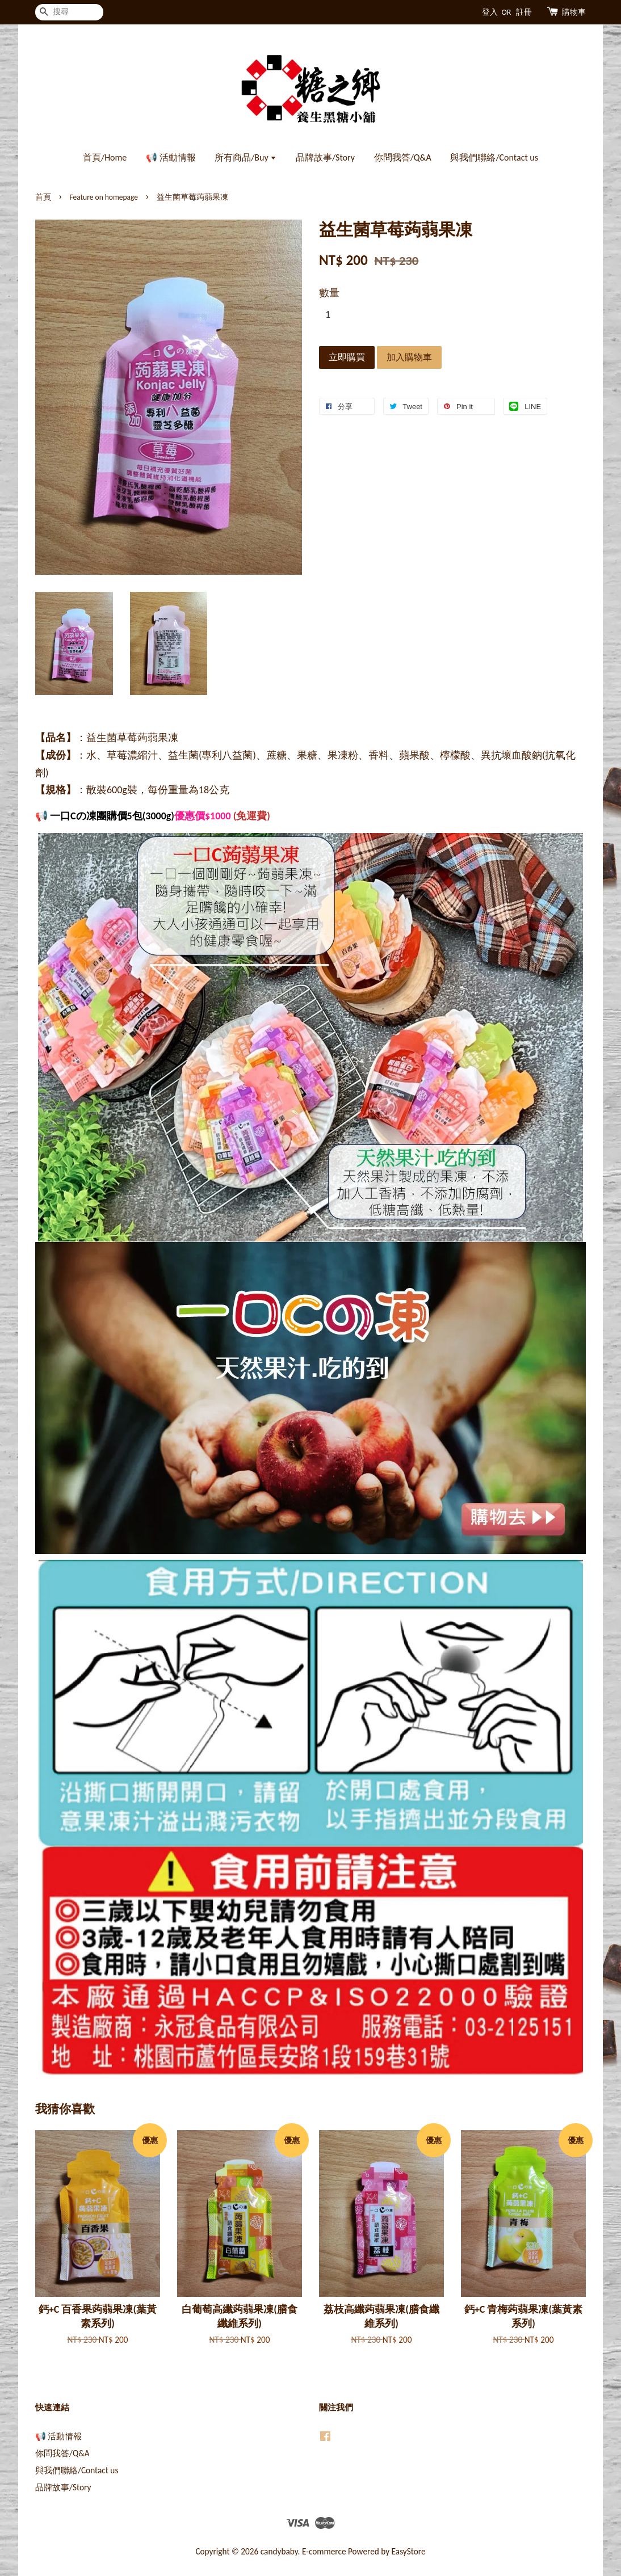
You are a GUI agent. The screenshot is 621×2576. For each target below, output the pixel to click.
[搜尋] (69, 12)
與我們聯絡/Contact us (494, 157)
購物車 (574, 12)
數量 (329, 293)
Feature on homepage (104, 197)
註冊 (524, 12)
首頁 (43, 197)
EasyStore (409, 2551)
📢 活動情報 (171, 157)
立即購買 (347, 357)
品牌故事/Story (325, 157)
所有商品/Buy (245, 157)
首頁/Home (105, 157)
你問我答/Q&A (402, 157)
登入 (490, 12)
